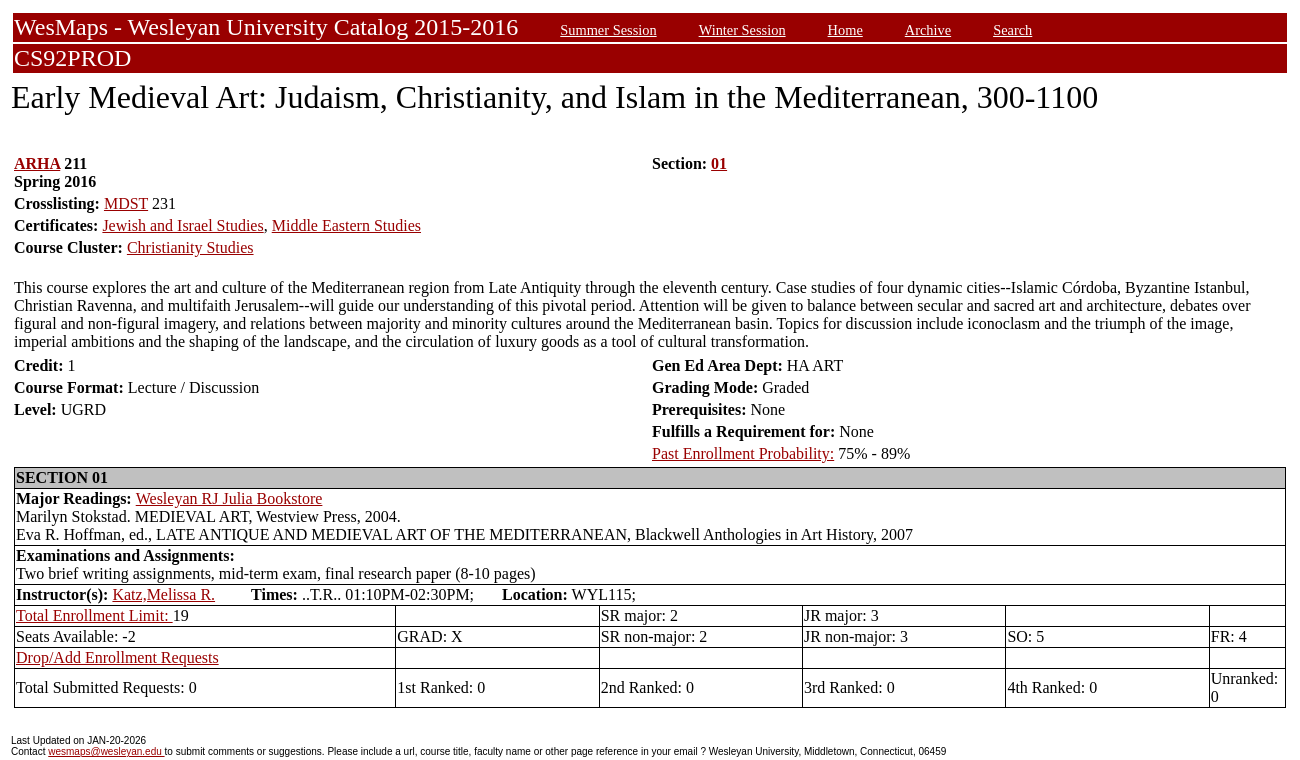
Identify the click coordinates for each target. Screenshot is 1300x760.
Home (845, 30)
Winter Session (742, 30)
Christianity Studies (190, 247)
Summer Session (608, 30)
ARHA (37, 163)
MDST (126, 203)
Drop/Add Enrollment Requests (117, 657)
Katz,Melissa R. (163, 594)
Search (1012, 30)
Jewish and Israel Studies (182, 225)
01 (719, 163)
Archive (928, 30)
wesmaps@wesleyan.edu (106, 751)
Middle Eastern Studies (346, 225)
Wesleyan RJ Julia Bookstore (229, 498)
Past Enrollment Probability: (743, 453)
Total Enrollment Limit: (94, 615)
